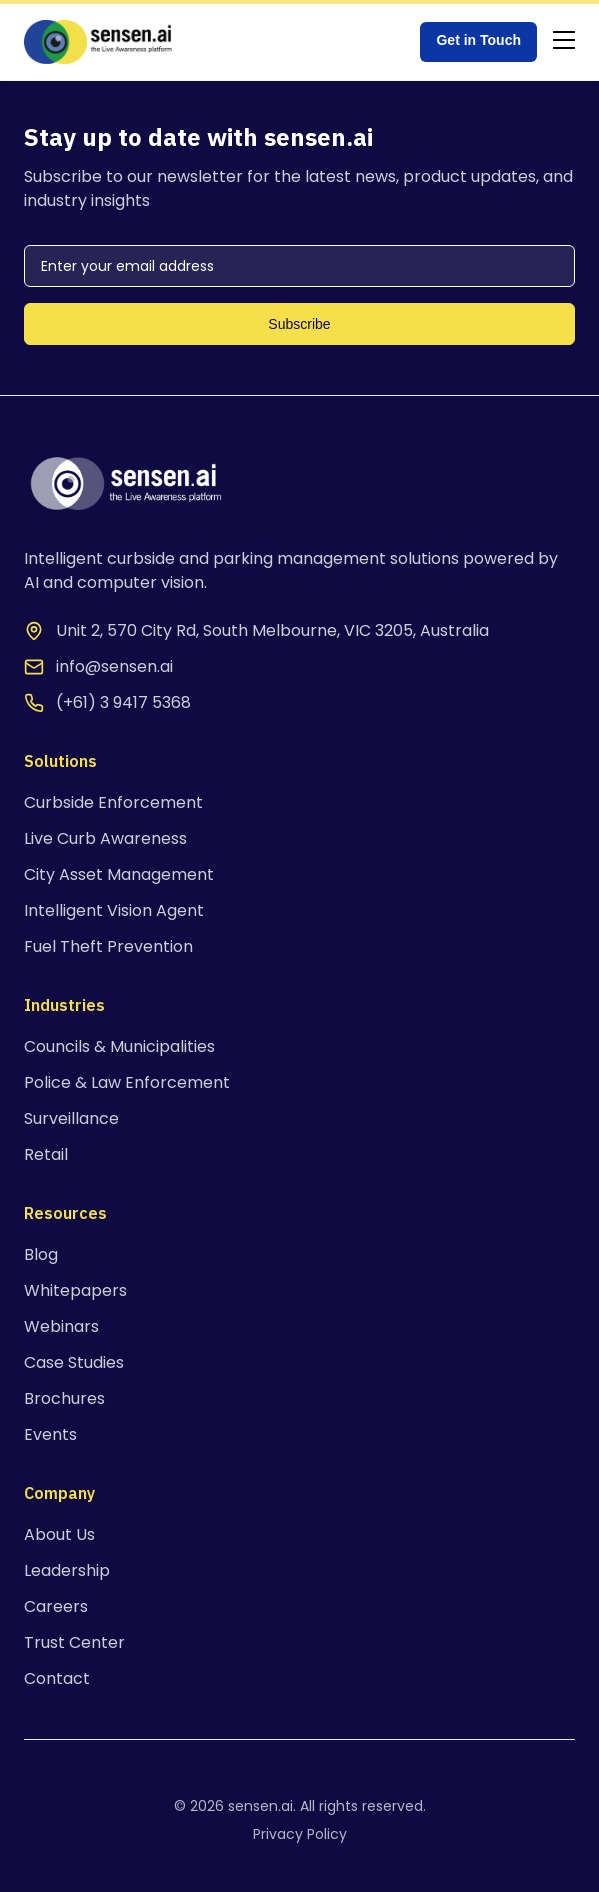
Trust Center (74, 1642)
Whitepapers (75, 1290)
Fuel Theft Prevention (108, 946)
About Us (59, 1534)
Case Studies (74, 1362)
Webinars (61, 1326)
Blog (41, 1254)
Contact (57, 1678)
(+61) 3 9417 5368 (123, 702)
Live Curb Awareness (105, 838)
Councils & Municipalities (119, 1046)
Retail (46, 1154)
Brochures (64, 1398)
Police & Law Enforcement (127, 1082)
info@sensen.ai (114, 666)
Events (50, 1434)
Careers (56, 1606)
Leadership (67, 1570)
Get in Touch (478, 40)
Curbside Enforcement (113, 802)
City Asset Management (119, 874)
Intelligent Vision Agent (114, 910)
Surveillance (71, 1118)
